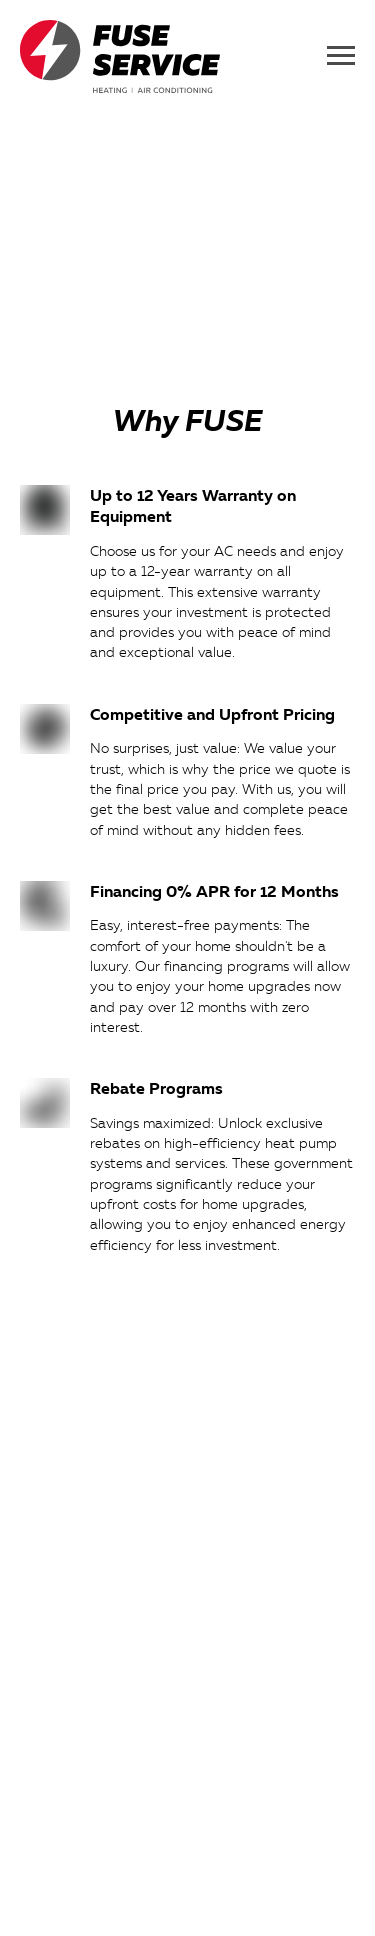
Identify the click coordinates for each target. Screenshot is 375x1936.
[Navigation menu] (341, 56)
